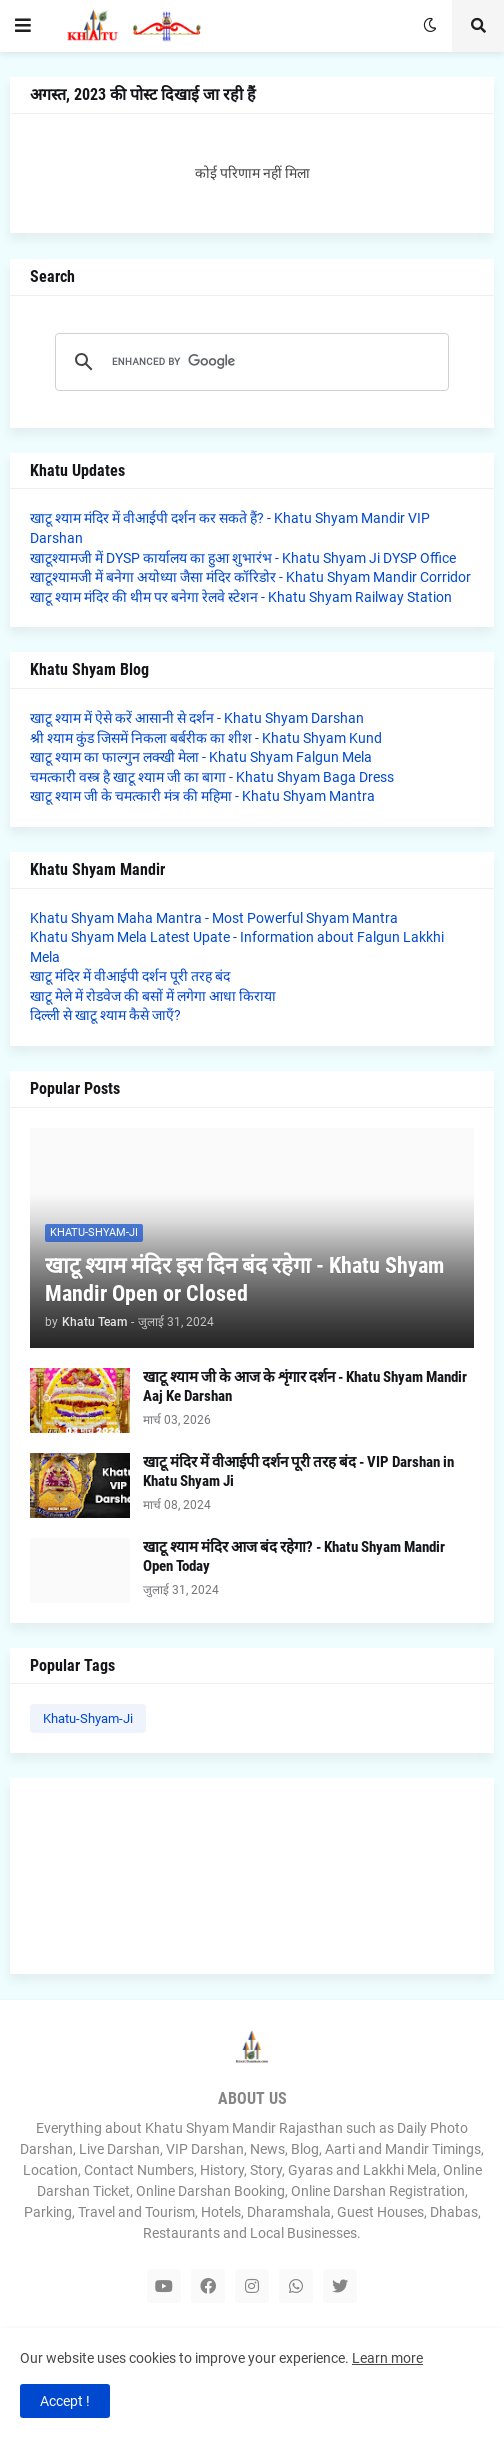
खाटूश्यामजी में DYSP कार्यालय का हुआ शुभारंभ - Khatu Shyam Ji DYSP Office (243, 558)
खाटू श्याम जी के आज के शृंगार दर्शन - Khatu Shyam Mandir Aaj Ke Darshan (305, 1387)
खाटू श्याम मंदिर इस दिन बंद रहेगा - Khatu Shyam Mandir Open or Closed (244, 1280)
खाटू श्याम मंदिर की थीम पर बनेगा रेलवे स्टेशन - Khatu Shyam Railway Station (241, 597)
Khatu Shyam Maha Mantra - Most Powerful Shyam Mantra (214, 918)
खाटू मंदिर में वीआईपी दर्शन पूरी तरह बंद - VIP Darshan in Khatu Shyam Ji (298, 1472)
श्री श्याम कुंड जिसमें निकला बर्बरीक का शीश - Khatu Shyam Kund (206, 738)
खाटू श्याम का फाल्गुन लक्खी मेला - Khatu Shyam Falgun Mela (201, 757)
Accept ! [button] (65, 2401)
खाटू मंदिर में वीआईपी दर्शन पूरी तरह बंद (130, 976)
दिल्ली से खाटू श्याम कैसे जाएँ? (105, 1015)
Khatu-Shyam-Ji (88, 1718)
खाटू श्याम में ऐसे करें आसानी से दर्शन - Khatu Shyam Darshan (197, 718)
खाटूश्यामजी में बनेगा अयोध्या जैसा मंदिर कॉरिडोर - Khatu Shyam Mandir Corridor (250, 577)
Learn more (387, 2358)
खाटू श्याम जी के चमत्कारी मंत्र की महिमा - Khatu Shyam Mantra (202, 796)
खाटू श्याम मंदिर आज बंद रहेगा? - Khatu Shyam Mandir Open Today (294, 1557)
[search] (249, 362)
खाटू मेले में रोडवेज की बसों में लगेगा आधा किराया (153, 996)
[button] (23, 26)
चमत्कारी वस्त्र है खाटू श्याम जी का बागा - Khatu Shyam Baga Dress (212, 777)
